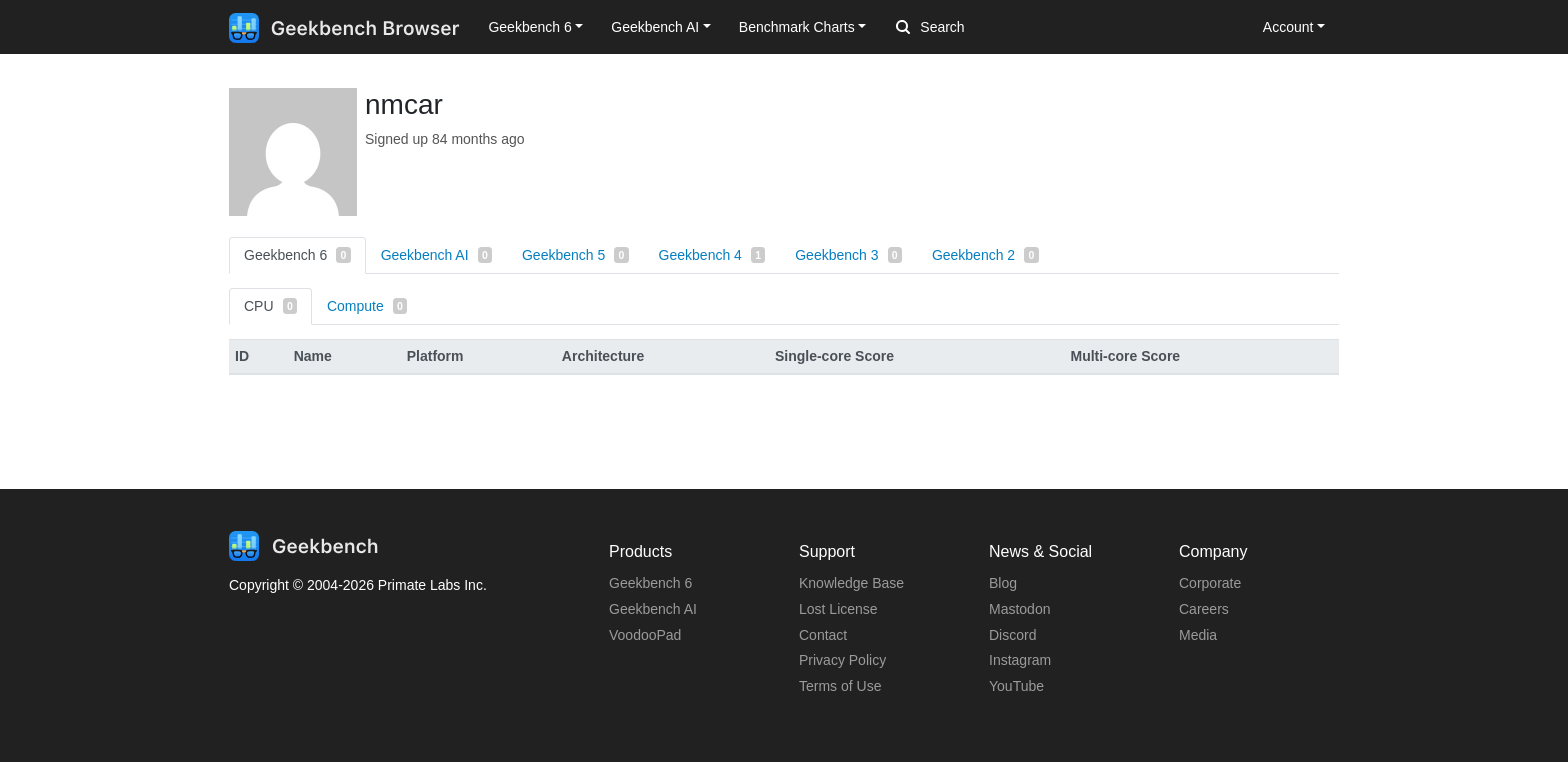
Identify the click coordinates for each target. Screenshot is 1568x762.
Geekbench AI (436, 255)
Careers (1204, 609)
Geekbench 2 (985, 255)
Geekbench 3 (848, 255)
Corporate (1210, 583)
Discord (1012, 635)
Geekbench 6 (297, 255)
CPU (270, 306)
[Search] (1001, 28)
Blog (1003, 583)
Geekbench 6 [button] (529, 27)
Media (1198, 635)
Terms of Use (840, 686)
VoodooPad (645, 635)
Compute (367, 306)
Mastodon (1019, 609)
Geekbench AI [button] (655, 27)
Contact (823, 635)
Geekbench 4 (712, 255)
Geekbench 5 (575, 255)
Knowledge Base (851, 583)
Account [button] (1288, 27)
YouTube (1016, 686)
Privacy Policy (842, 660)
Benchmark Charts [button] (797, 27)
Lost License (838, 609)
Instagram (1020, 660)
